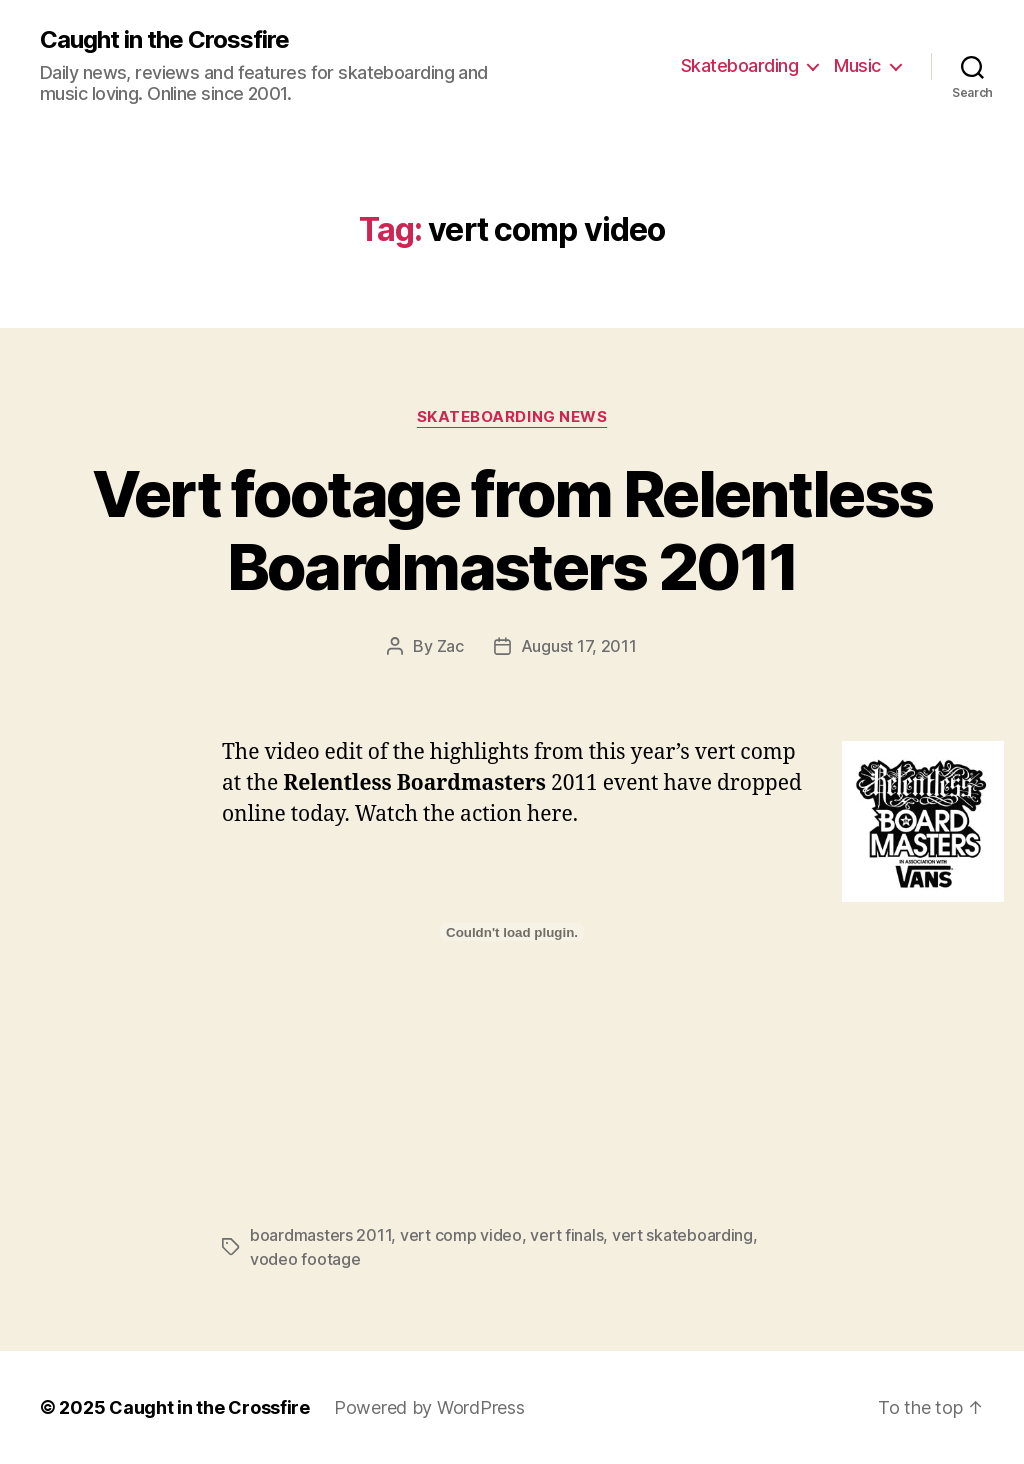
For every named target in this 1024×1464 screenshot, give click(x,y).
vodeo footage (305, 1259)
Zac (450, 646)
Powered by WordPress (429, 1407)
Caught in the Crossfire (164, 40)
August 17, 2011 (579, 646)
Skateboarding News (512, 417)
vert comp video (461, 1235)
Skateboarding (740, 65)
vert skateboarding (682, 1235)
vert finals (566, 1235)
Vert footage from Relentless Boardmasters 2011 (512, 530)
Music (857, 65)
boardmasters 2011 (320, 1235)
